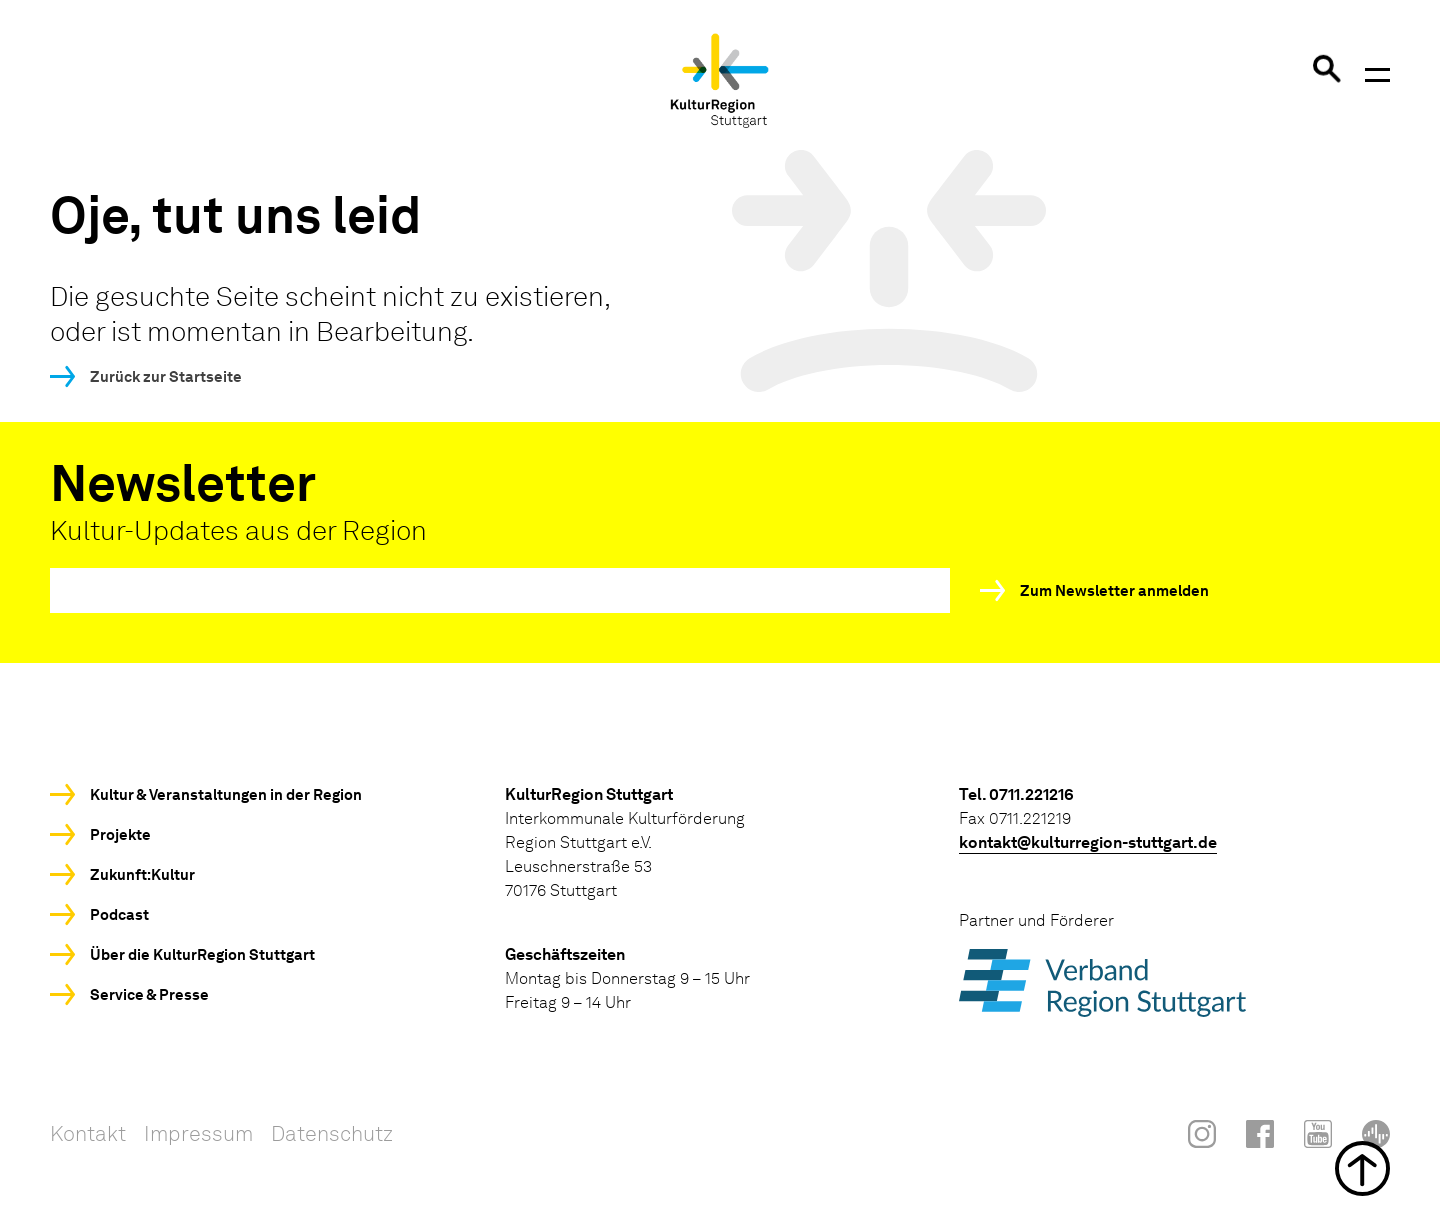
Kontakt (88, 1133)
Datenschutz (332, 1133)
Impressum (198, 1133)
